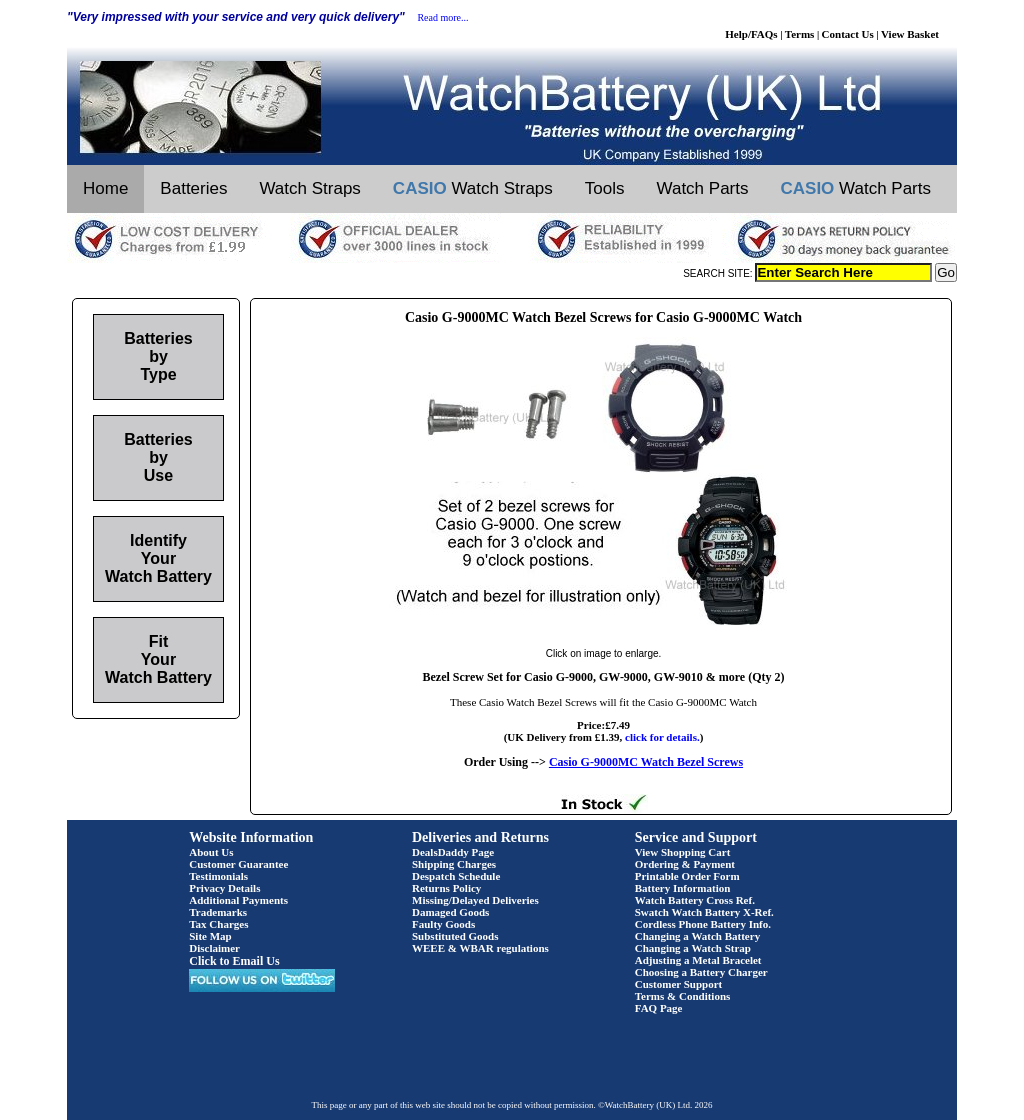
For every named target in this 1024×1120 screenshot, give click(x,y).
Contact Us (848, 34)
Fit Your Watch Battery (158, 659)
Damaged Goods (450, 912)
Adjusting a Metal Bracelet (698, 960)
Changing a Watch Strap (693, 948)
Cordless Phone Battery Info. (703, 924)
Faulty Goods (443, 924)
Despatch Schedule (456, 876)
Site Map (210, 936)
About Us (211, 852)
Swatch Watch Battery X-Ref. (704, 912)
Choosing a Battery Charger (701, 972)
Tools (605, 188)
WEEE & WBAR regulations (480, 948)
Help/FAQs (751, 34)
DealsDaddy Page (453, 852)
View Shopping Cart (683, 852)
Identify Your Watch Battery (158, 558)
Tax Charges (218, 924)
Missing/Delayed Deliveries (475, 900)
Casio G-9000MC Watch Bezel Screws (646, 762)
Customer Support (679, 984)
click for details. (662, 737)
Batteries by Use (158, 457)
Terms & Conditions (683, 996)
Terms (800, 34)
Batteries (193, 188)
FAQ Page (659, 1008)
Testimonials (218, 876)
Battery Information (683, 888)
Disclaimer (214, 948)
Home (105, 188)
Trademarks (218, 912)
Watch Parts (703, 188)
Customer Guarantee (238, 864)
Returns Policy (446, 888)
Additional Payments (238, 900)
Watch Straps (309, 188)
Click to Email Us (234, 961)
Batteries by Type (158, 356)
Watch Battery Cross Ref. (695, 900)
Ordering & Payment (685, 864)
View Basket (910, 34)
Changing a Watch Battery (697, 936)
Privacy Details (224, 888)
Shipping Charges (454, 864)
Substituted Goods (455, 936)
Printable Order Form (687, 876)
